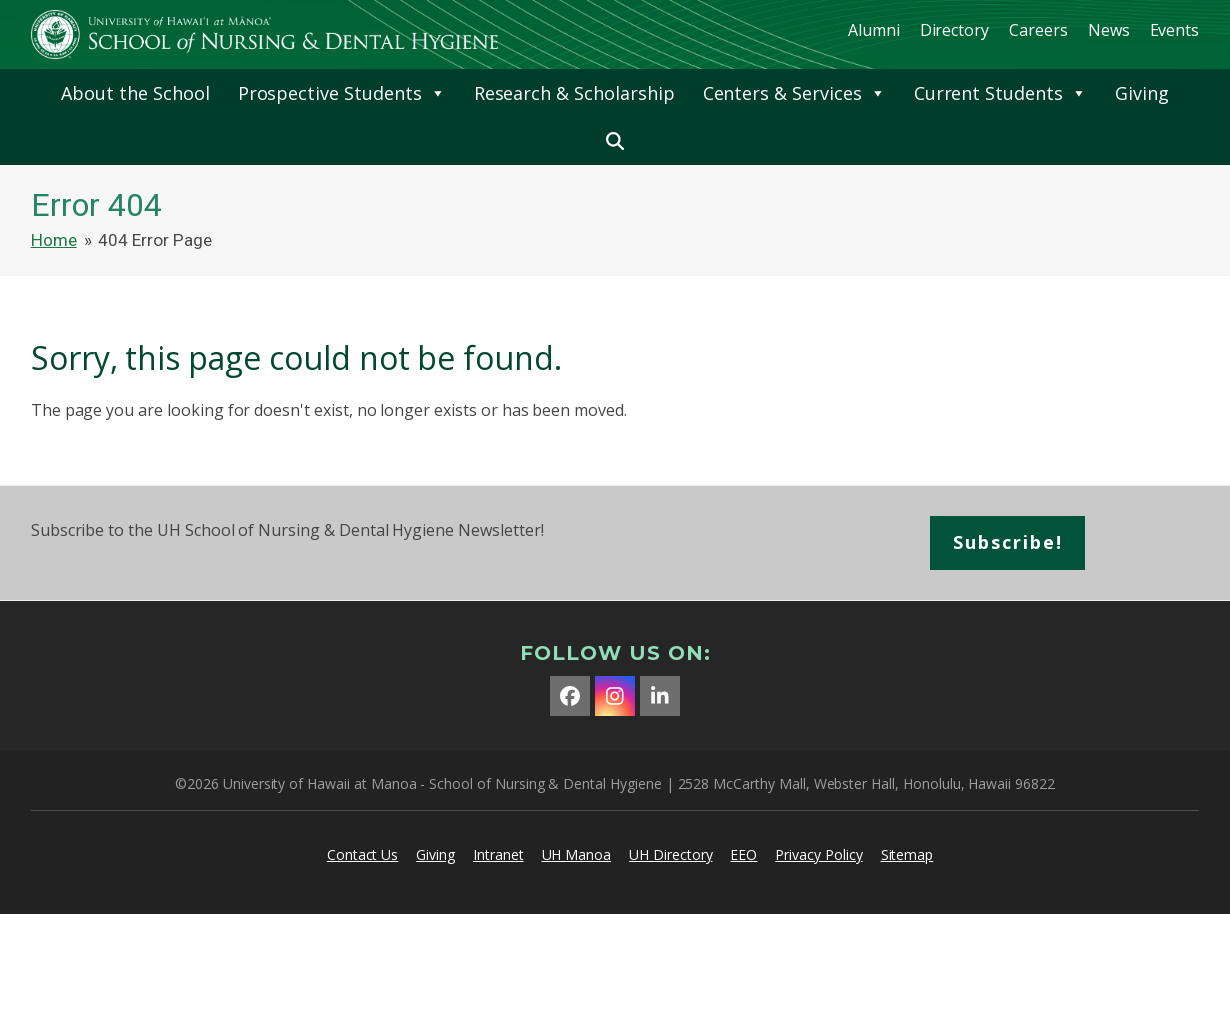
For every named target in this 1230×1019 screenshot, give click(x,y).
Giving (1142, 93)
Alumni (874, 30)
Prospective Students (342, 93)
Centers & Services (794, 93)
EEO (743, 854)
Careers (1038, 30)
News (1109, 30)
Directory (955, 30)
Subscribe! (1008, 542)
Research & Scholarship (574, 93)
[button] (615, 141)
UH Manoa (577, 854)
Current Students (1000, 93)
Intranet (498, 854)
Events (1175, 30)
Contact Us (363, 854)
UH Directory (670, 854)
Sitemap (907, 854)
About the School (135, 93)
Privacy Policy (818, 854)
